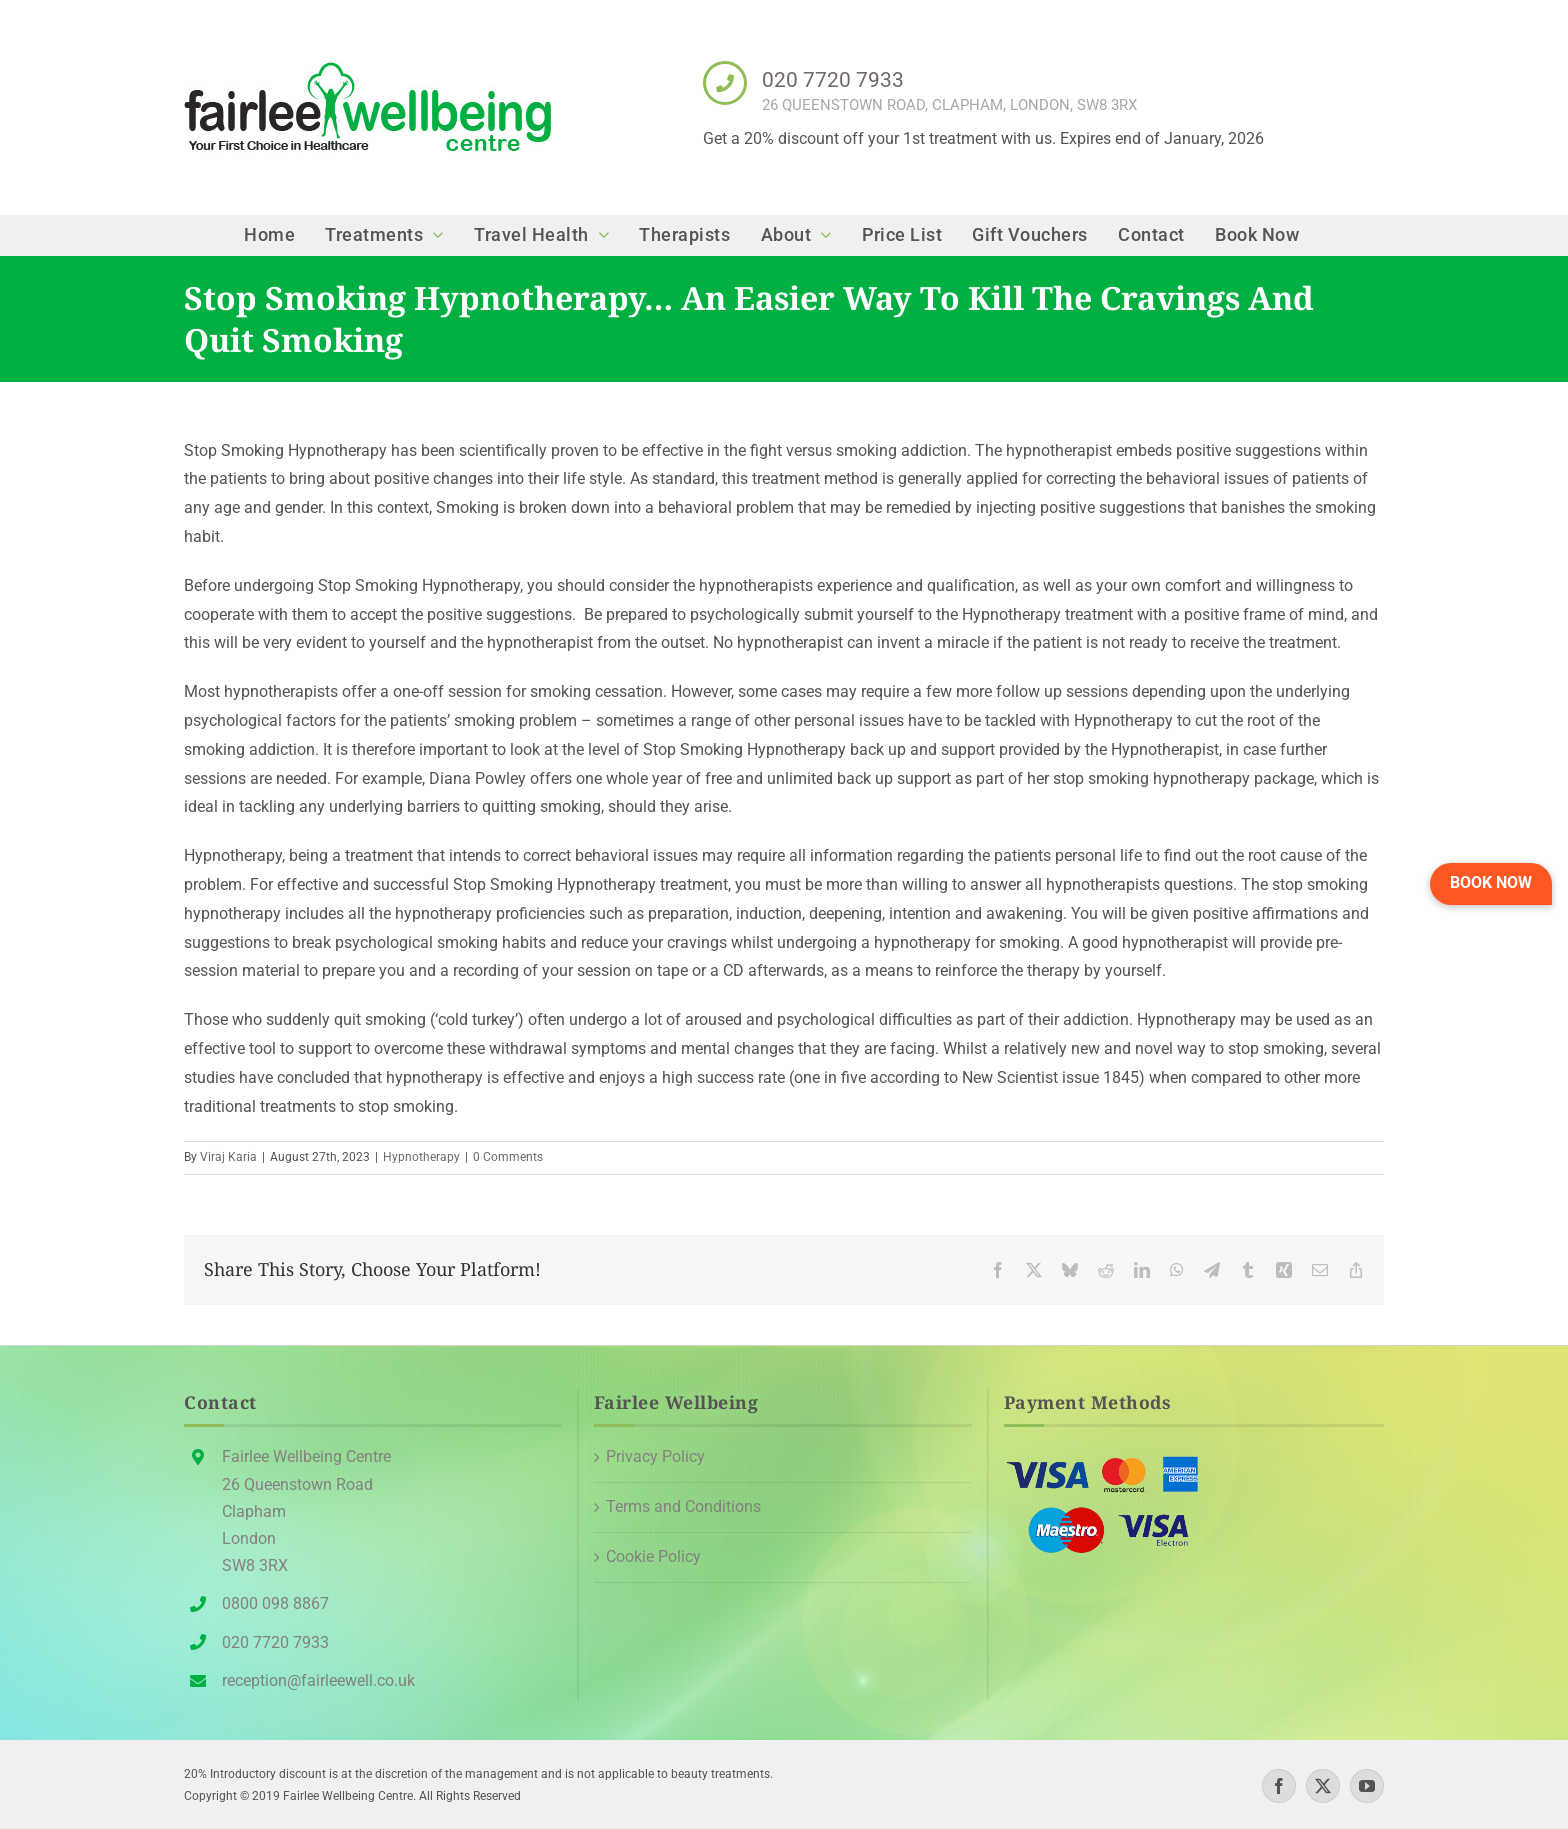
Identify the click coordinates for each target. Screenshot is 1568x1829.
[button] (1491, 884)
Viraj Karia (228, 1157)
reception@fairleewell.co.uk (318, 1680)
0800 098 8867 (275, 1603)
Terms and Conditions (683, 1506)
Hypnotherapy (421, 1157)
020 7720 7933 (833, 79)
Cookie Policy (653, 1556)
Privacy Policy (655, 1456)
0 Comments (508, 1157)
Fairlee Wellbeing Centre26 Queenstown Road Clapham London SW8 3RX (306, 1511)
